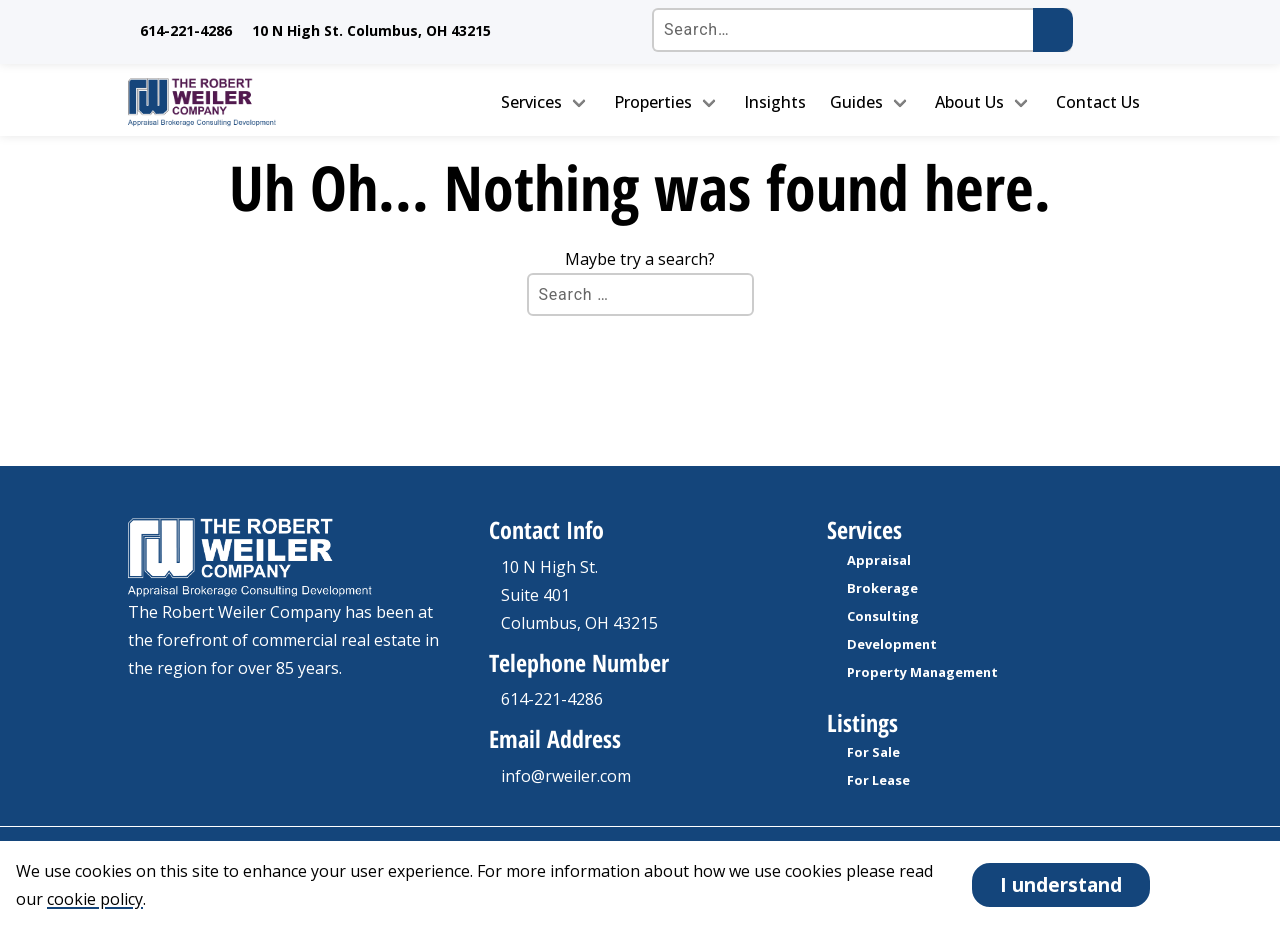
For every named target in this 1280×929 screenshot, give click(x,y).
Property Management (922, 672)
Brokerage (882, 588)
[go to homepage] (247, 102)
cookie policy (95, 899)
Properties (653, 102)
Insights (775, 102)
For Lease (878, 780)
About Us (969, 102)
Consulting (883, 616)
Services (531, 102)
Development (892, 644)
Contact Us (1098, 102)
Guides (856, 102)
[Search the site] (862, 30)
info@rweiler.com (566, 776)
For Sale (873, 752)
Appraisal (879, 560)
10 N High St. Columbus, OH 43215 (371, 30)
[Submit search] (1053, 30)
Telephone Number (579, 662)
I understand (1061, 884)
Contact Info (546, 529)
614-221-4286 (186, 30)
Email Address (555, 738)
